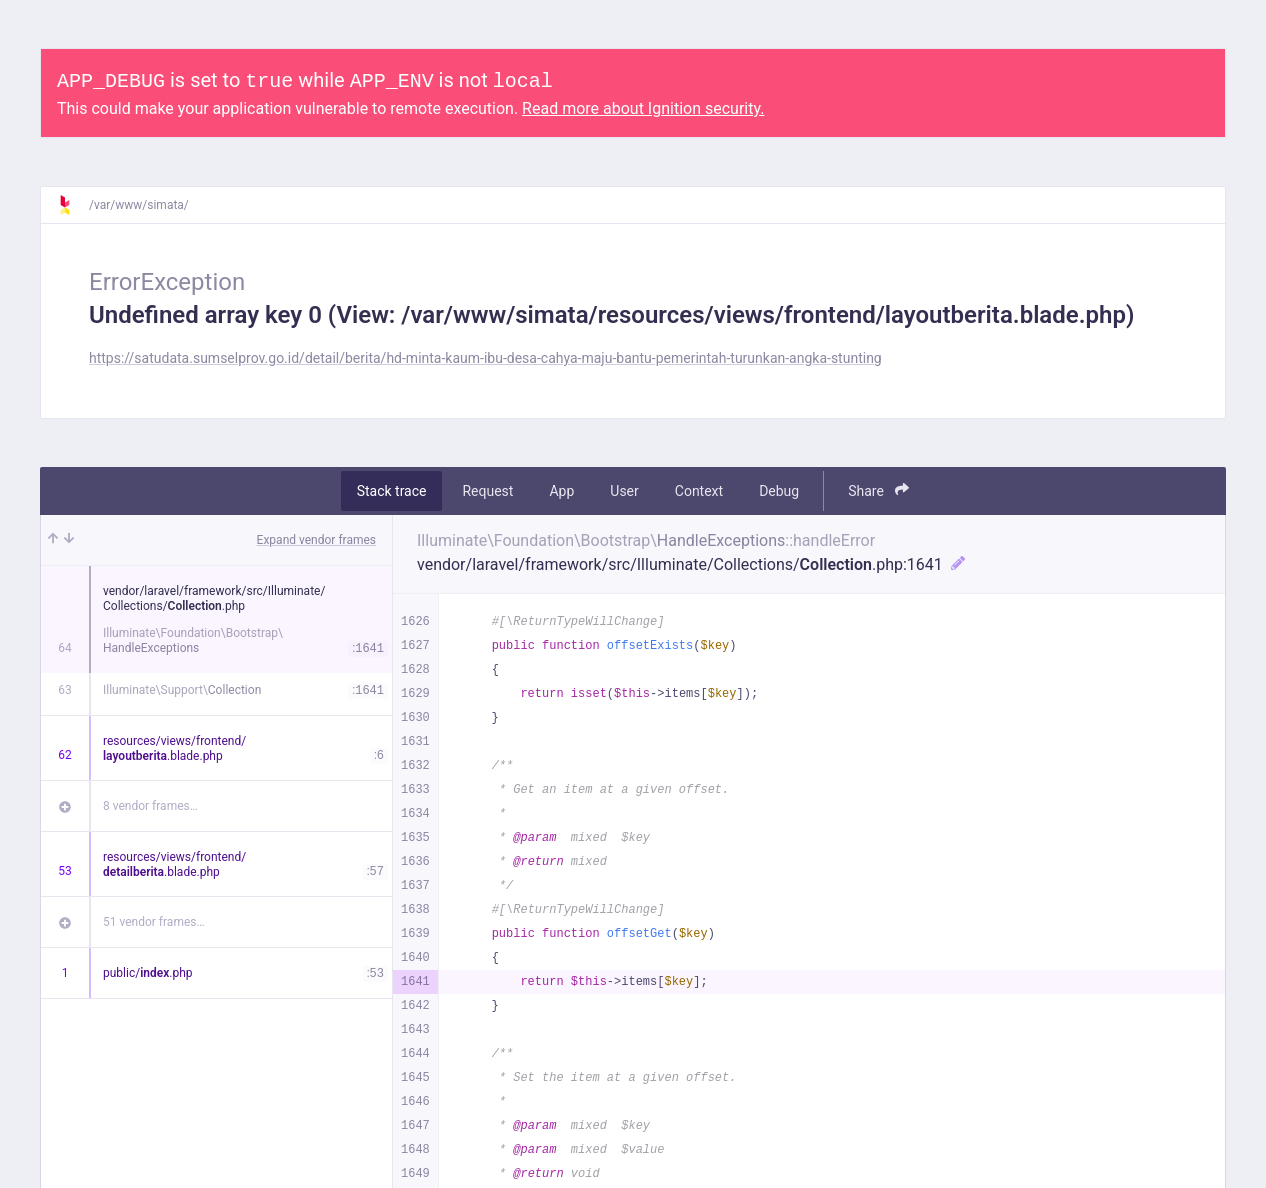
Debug (779, 491)
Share (878, 490)
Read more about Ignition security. (643, 108)
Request (487, 491)
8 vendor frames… (150, 806)
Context (699, 491)
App (561, 491)
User (624, 491)
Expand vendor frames (316, 540)
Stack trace (392, 491)
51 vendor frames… (153, 922)
